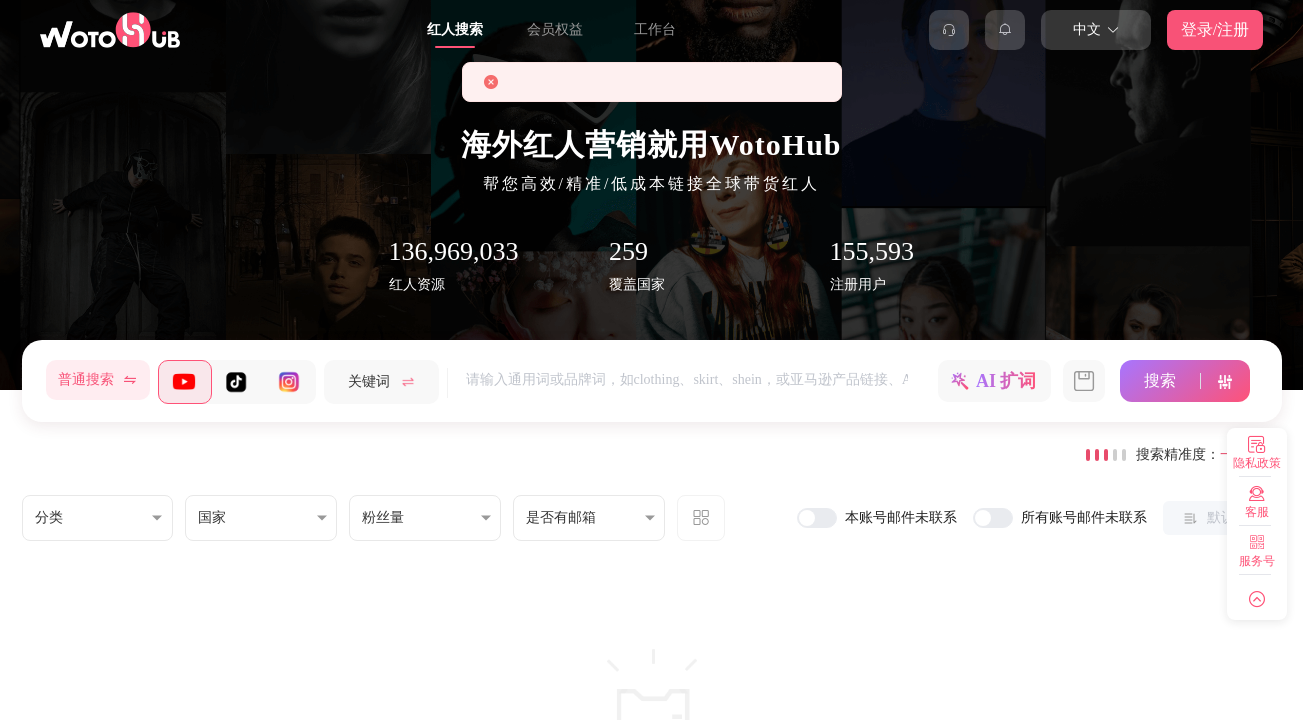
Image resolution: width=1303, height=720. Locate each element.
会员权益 (555, 29)
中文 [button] (1096, 29)
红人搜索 (455, 29)
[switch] (817, 518)
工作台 (655, 29)
